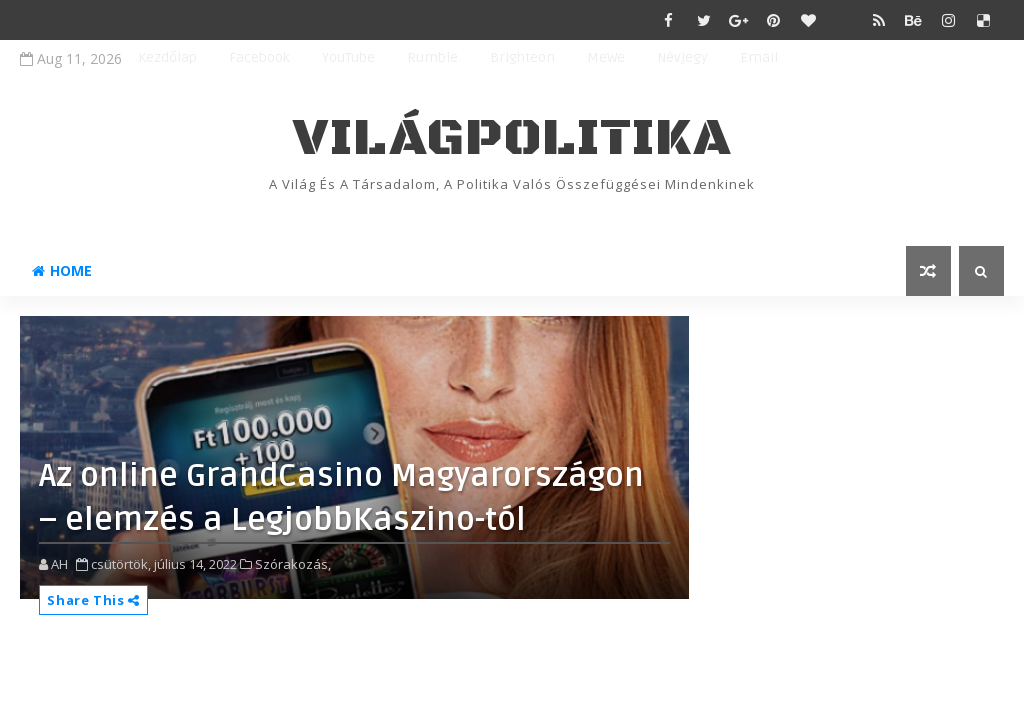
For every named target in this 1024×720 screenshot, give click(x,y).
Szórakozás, (293, 564)
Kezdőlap (167, 57)
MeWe (606, 57)
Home (62, 270)
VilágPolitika (512, 138)
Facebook (259, 57)
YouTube (348, 57)
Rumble (432, 57)
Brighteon (522, 57)
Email (759, 57)
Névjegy (682, 57)
